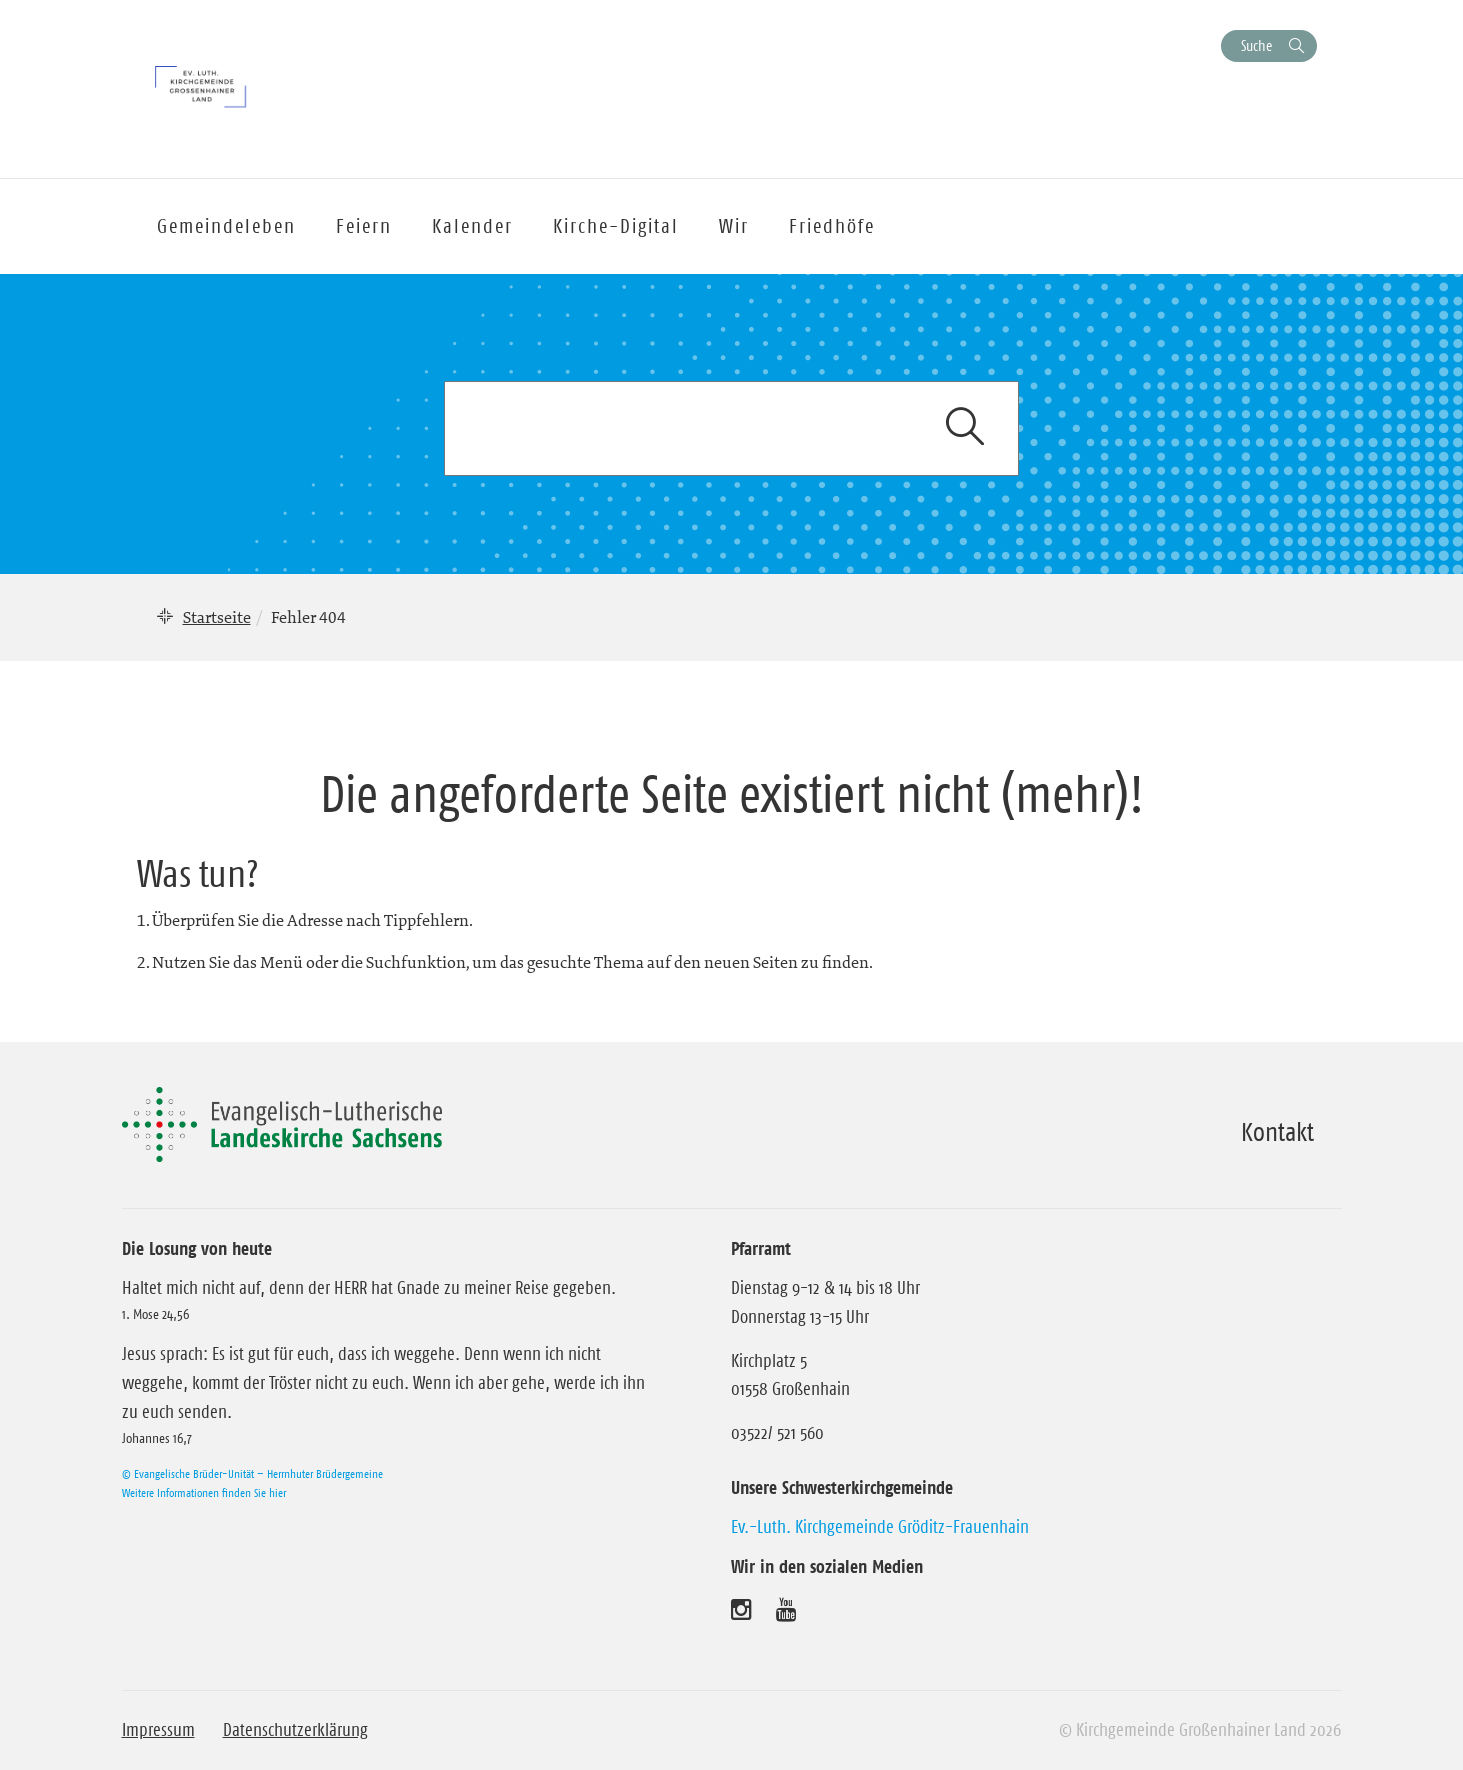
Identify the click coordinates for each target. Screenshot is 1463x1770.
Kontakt (1277, 1132)
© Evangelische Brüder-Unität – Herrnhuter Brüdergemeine (252, 1473)
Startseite (217, 617)
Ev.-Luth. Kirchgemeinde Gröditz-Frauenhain (880, 1527)
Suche (1256, 45)
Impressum (158, 1730)
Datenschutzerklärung (295, 1730)
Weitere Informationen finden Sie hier (204, 1492)
